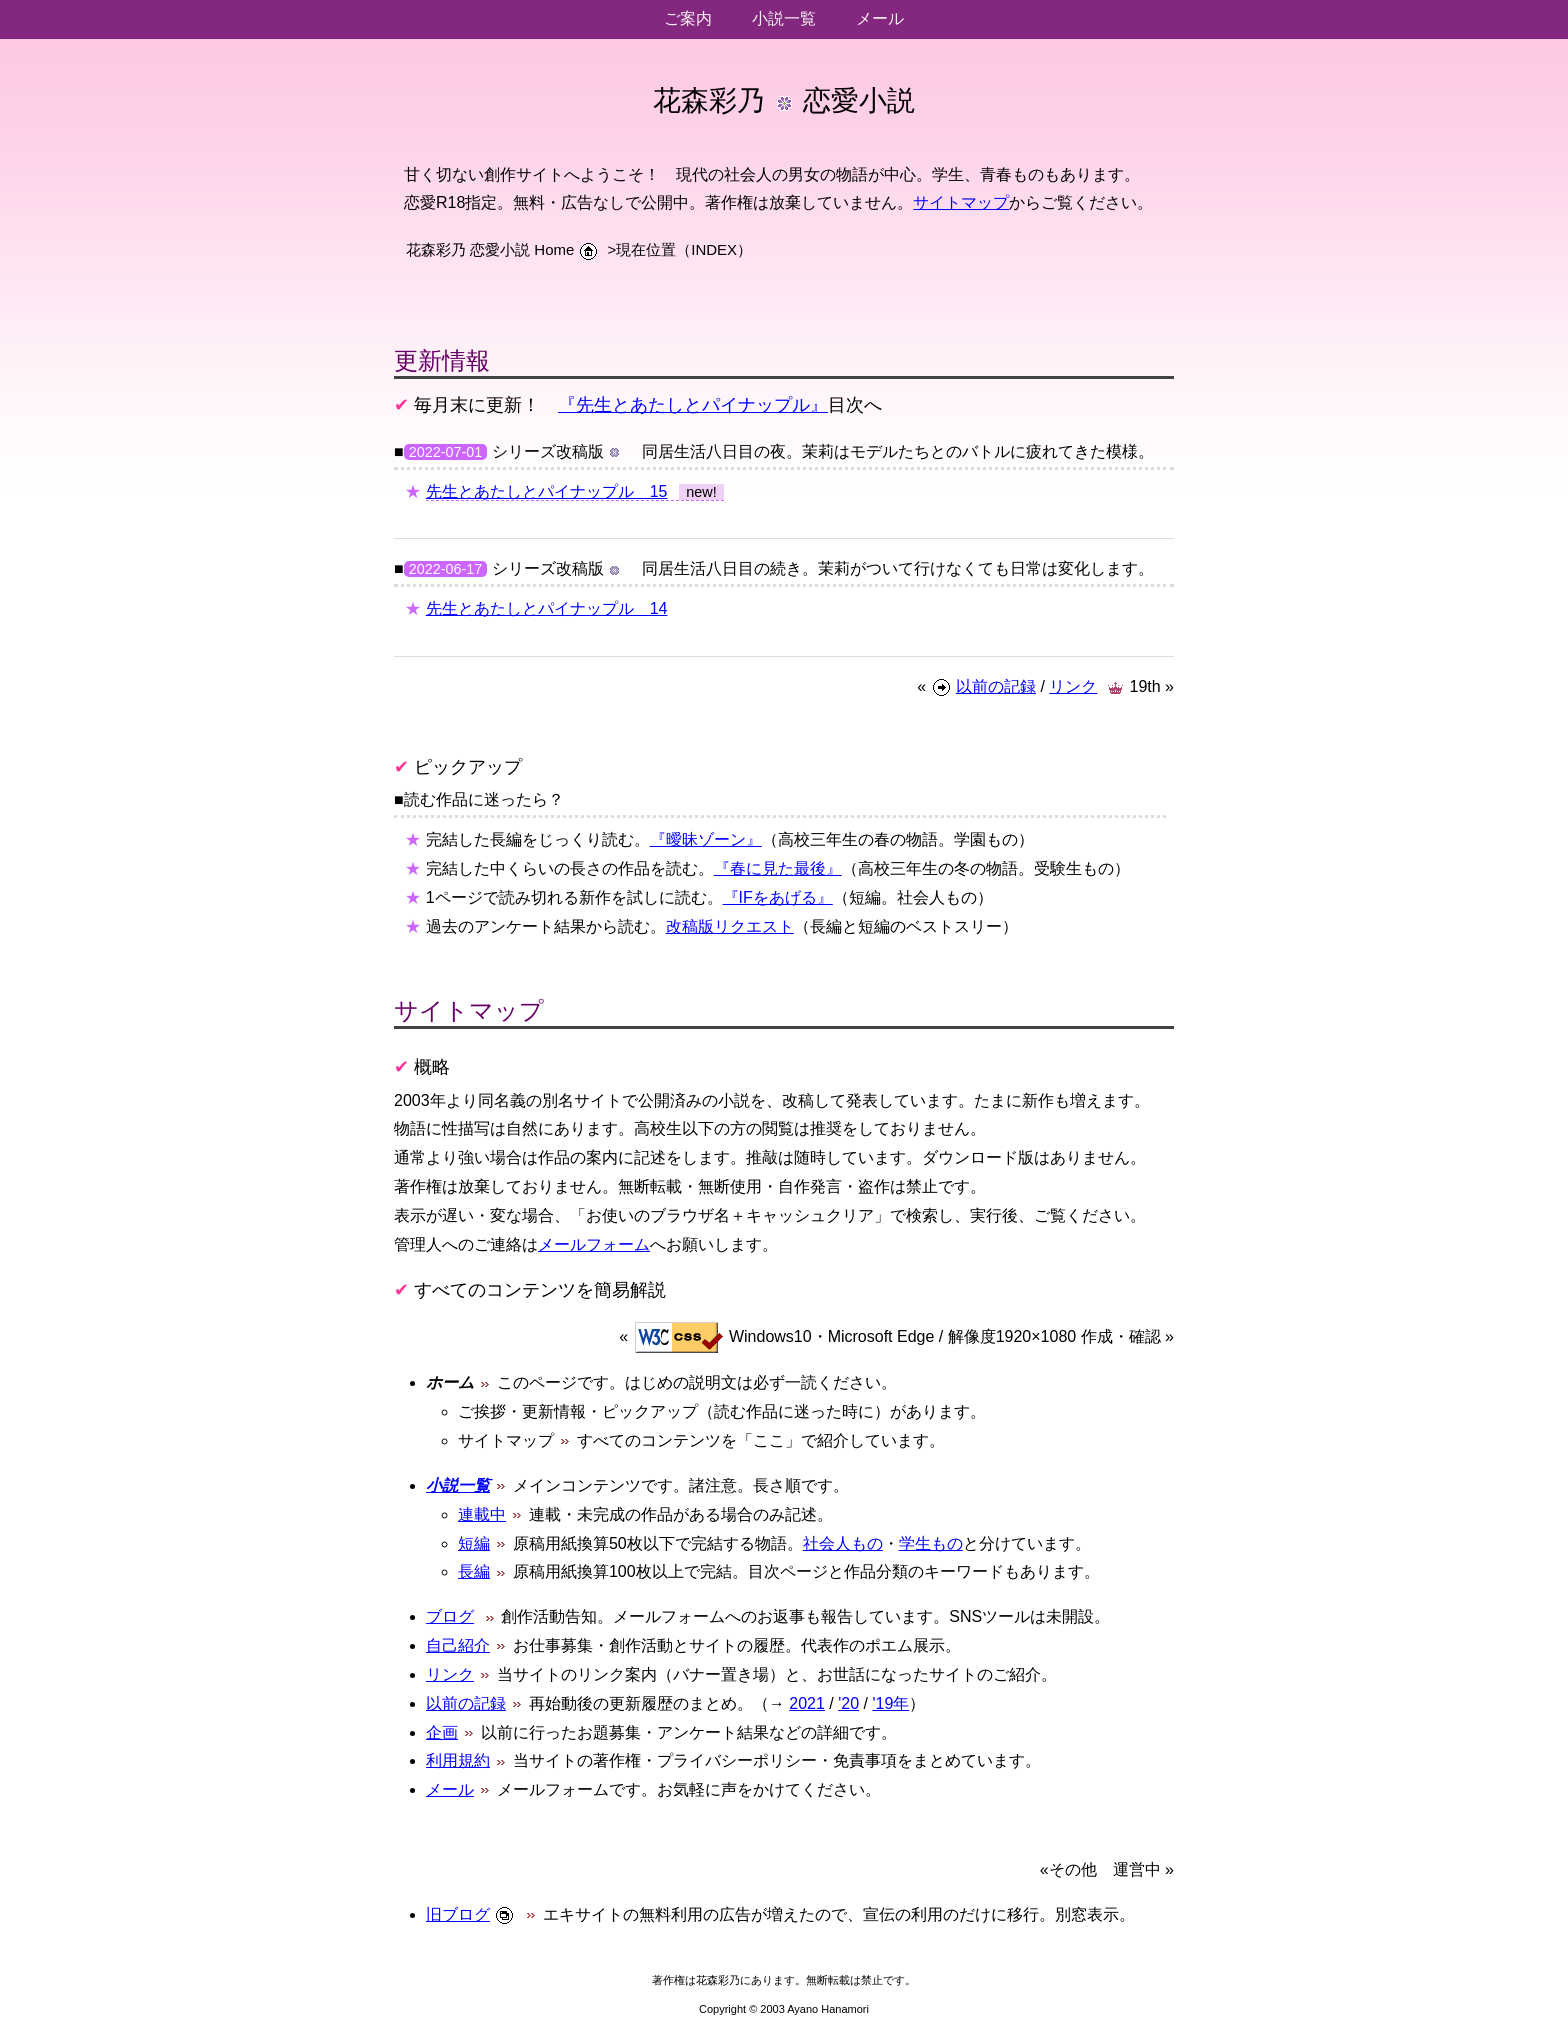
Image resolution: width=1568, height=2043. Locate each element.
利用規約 (458, 1760)
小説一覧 (784, 18)
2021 (807, 1703)
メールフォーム (594, 1244)
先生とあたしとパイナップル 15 (547, 491)
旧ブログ (458, 1914)
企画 (442, 1732)
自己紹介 (458, 1645)
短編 (474, 1543)
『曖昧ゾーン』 (706, 839)
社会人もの (843, 1543)
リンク (1073, 686)
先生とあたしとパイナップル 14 (547, 608)
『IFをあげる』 (778, 897)
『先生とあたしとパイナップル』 (693, 405)
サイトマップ (961, 202)
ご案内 (688, 18)
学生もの (931, 1543)
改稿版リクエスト (730, 926)
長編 (474, 1571)
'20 (848, 1703)
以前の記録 (996, 686)
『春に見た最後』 (778, 868)
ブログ (450, 1616)
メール (880, 18)
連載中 (482, 1514)
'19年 (890, 1703)
